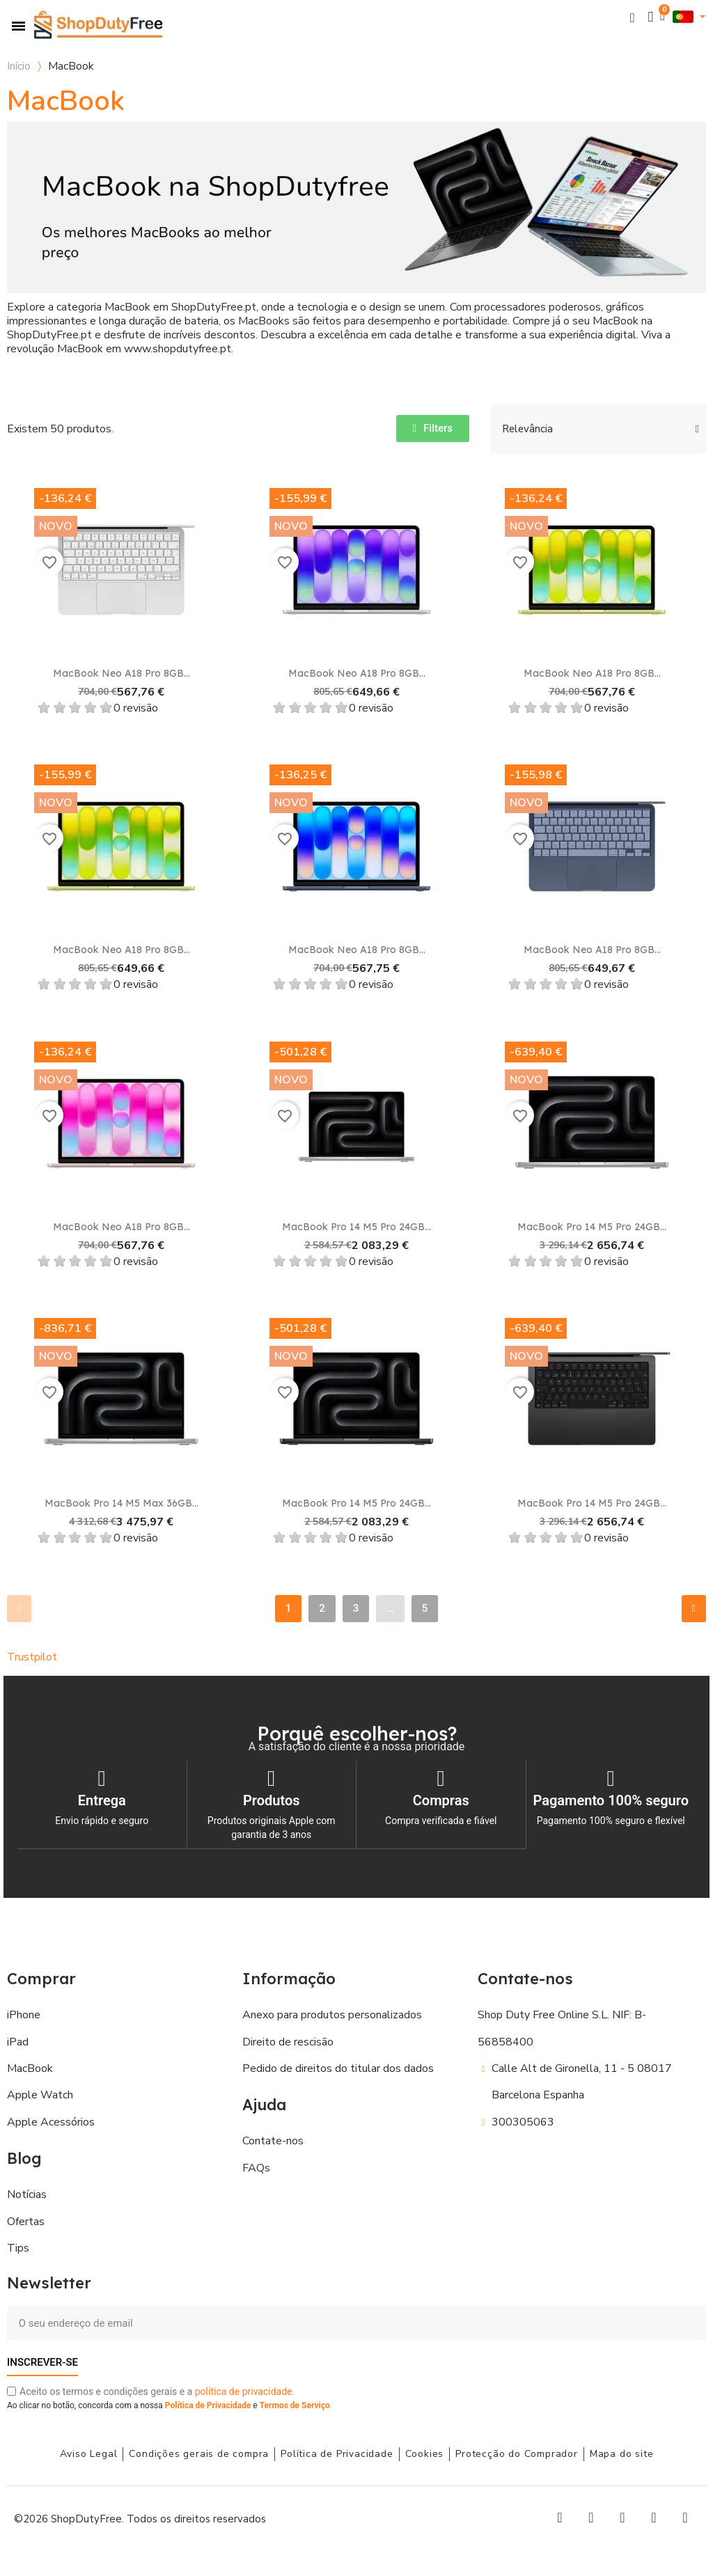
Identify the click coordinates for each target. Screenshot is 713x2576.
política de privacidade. (245, 2390)
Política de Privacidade (208, 2405)
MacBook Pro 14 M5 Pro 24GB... (356, 1226)
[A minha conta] (651, 17)
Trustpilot (32, 1657)
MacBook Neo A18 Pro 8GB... (121, 673)
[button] (632, 17)
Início (19, 66)
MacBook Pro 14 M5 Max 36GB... (121, 1503)
